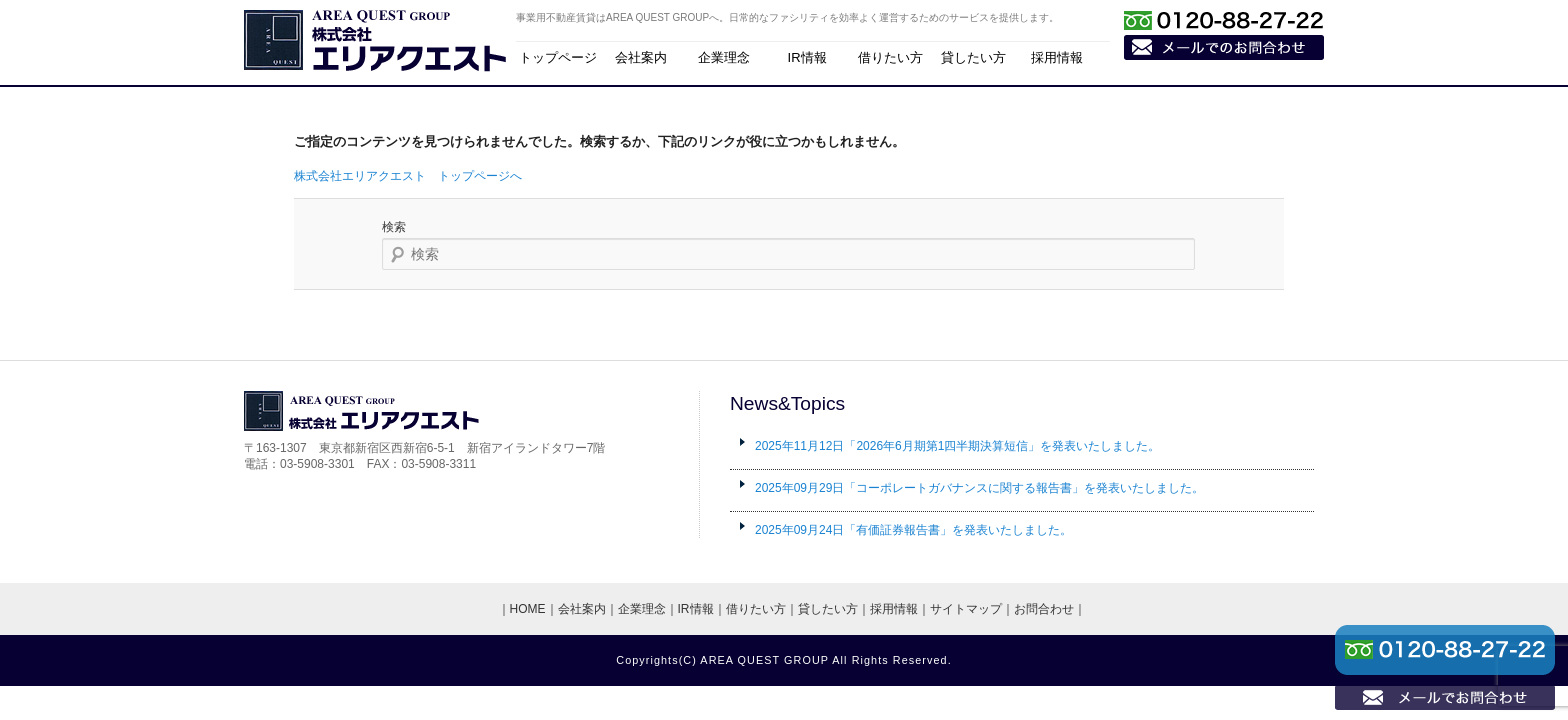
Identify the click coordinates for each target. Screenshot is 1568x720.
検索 (394, 227)
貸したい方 (973, 57)
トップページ (558, 57)
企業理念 (724, 57)
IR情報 (807, 57)
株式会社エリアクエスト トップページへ (408, 176)
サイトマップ (966, 609)
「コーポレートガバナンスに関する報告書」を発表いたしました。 (979, 488)
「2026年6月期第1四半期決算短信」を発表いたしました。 (957, 446)
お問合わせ (1044, 609)
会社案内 (641, 57)
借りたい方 (890, 57)
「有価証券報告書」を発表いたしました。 (913, 530)
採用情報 (1057, 57)
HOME (528, 609)
